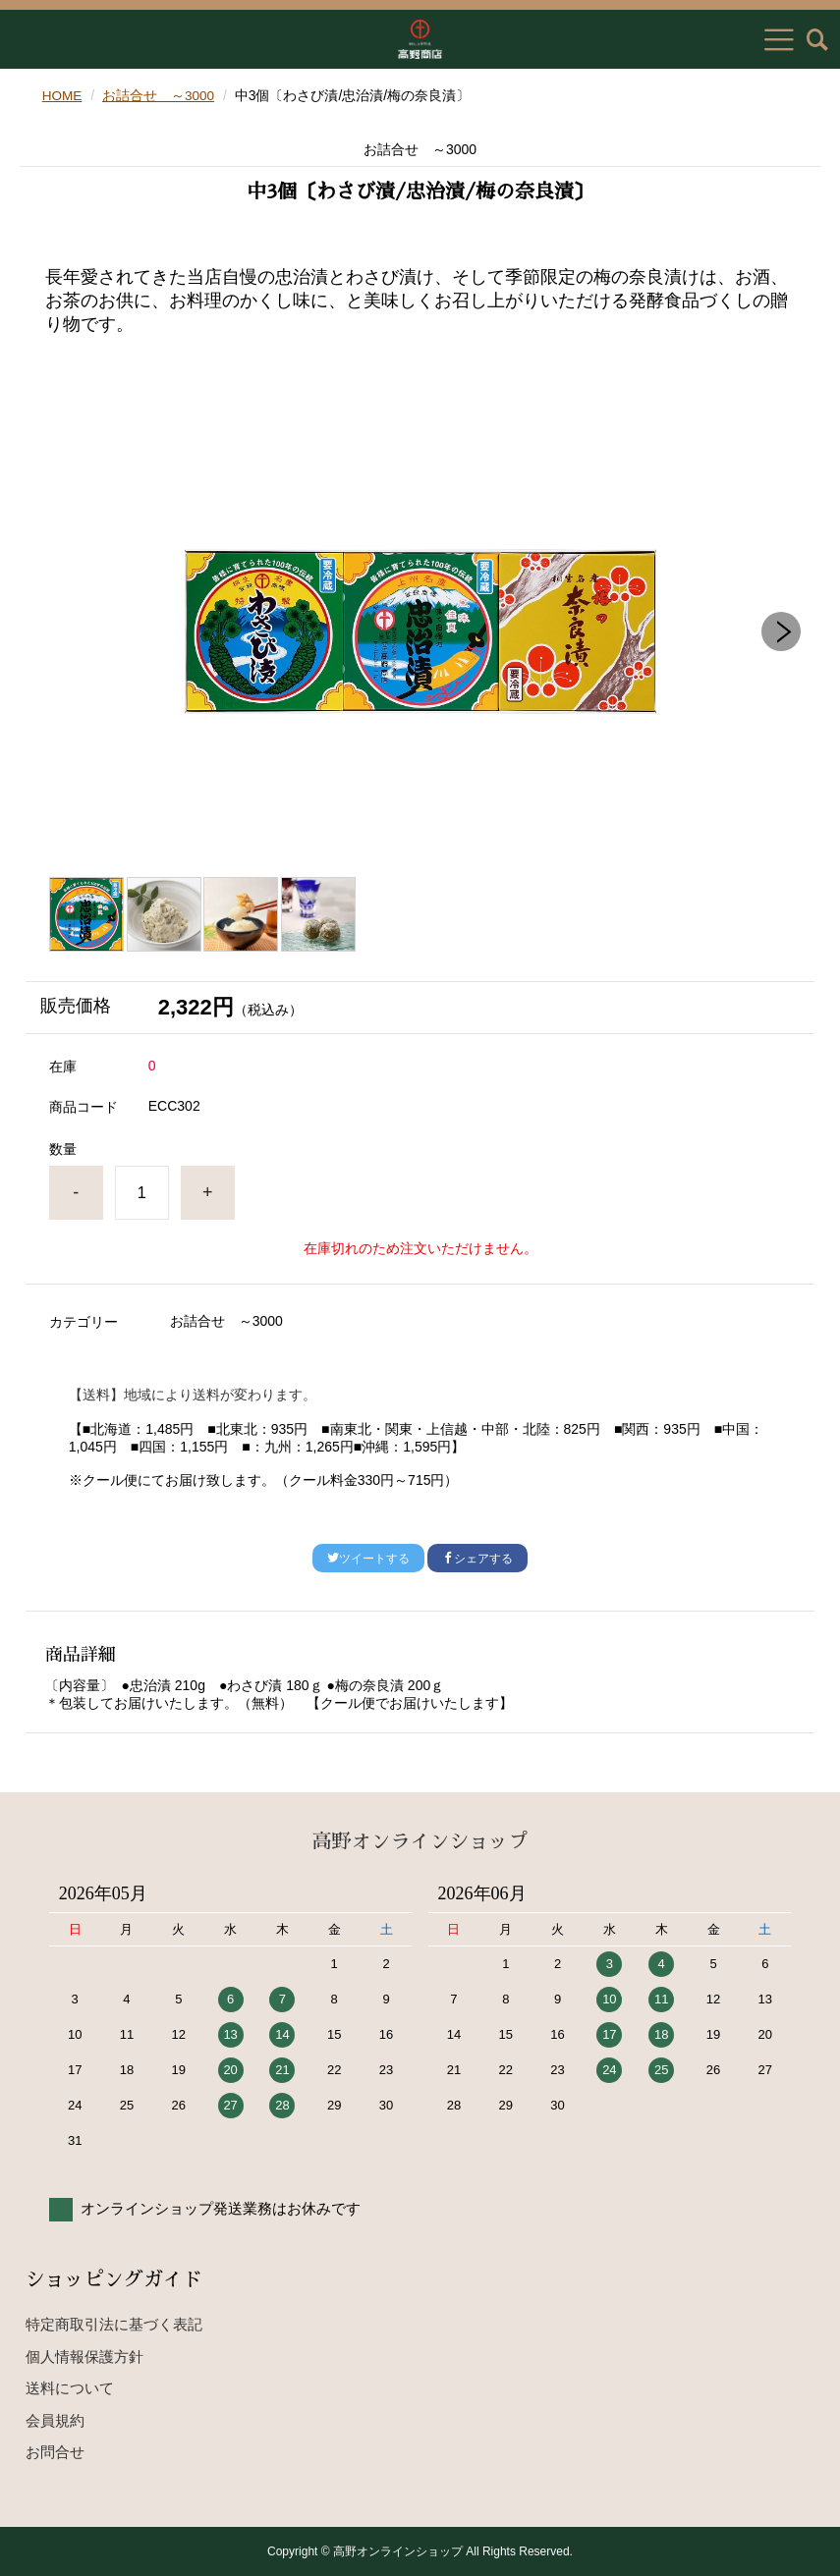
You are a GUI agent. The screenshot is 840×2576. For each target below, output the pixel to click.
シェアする (477, 1558)
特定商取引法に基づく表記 (114, 2324)
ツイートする (368, 1558)
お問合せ (55, 2451)
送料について (70, 2388)
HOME (63, 95)
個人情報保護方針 (84, 2355)
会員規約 (55, 2419)
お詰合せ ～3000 (159, 95)
